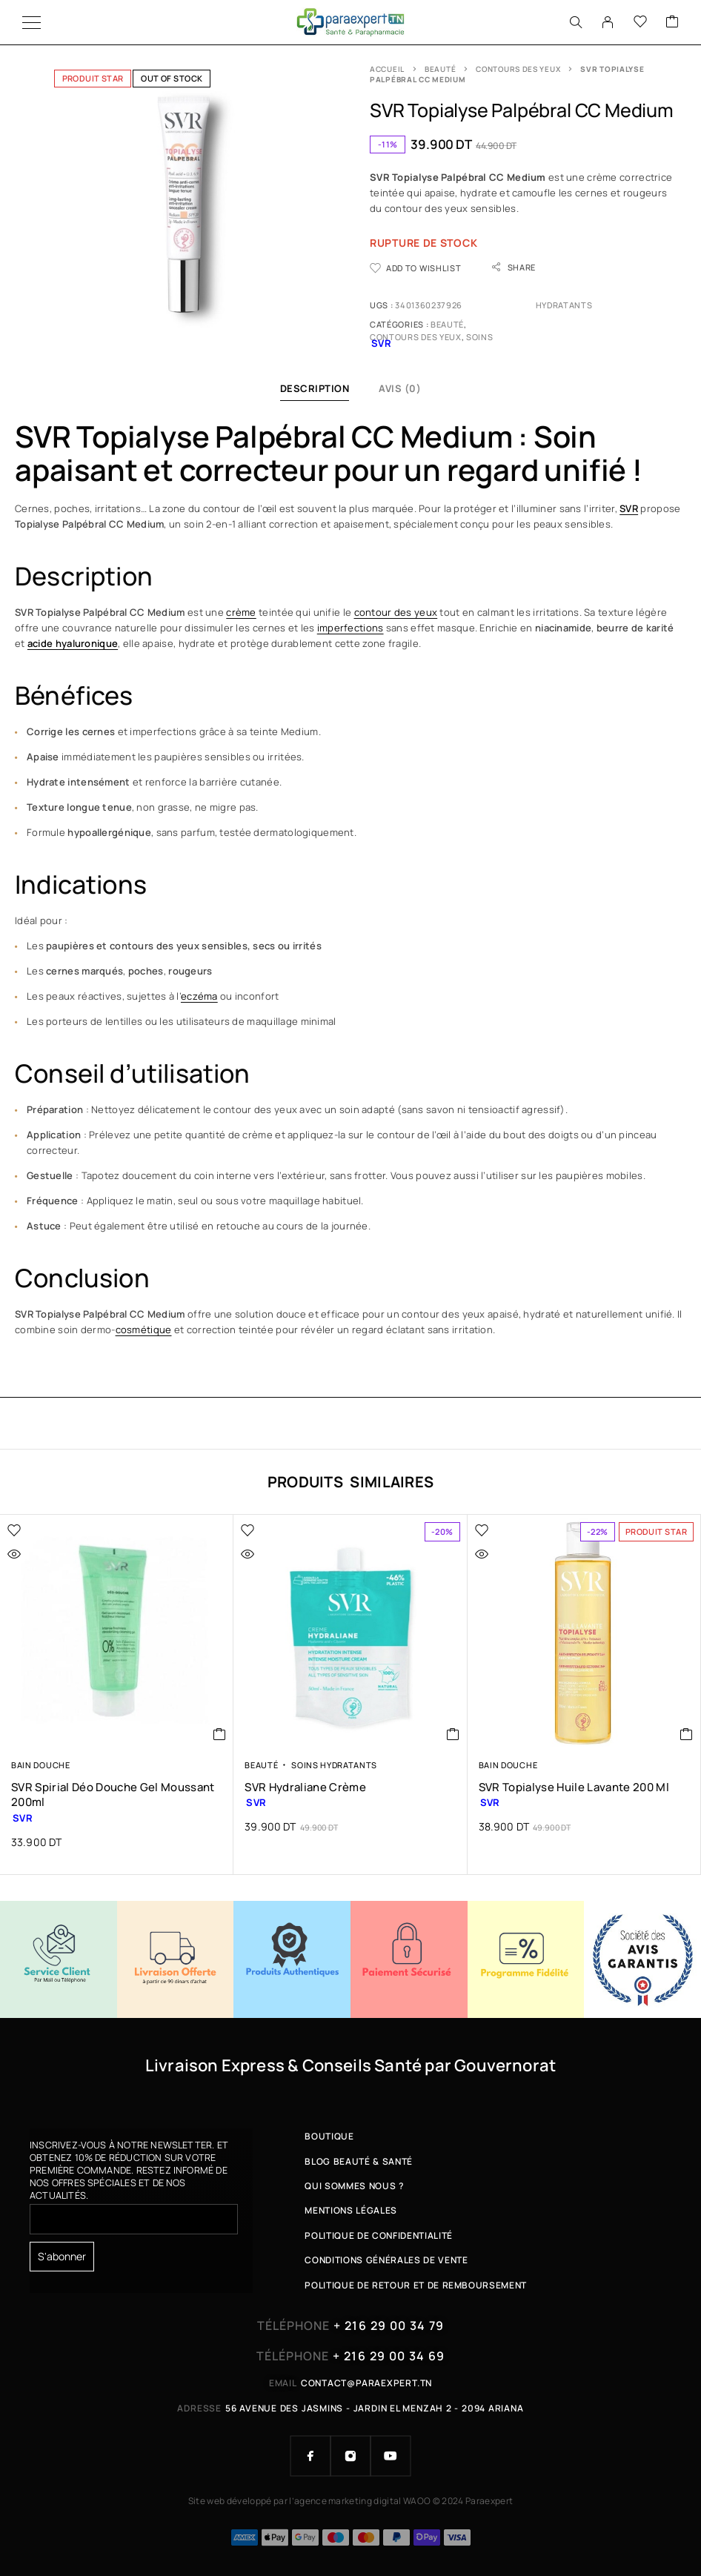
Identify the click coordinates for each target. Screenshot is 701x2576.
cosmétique (144, 1329)
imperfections (350, 627)
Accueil (387, 69)
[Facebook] (310, 2456)
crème (241, 612)
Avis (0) (400, 388)
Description (315, 388)
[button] (219, 1734)
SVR (628, 508)
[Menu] (31, 22)
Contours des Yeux (518, 69)
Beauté (440, 69)
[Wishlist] (640, 22)
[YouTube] (391, 2456)
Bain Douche (40, 1764)
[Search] (575, 22)
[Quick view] (45, 1554)
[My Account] (607, 22)
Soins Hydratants (334, 1764)
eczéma (199, 996)
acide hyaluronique (72, 643)
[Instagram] (350, 2456)
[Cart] (672, 22)
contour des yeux (396, 612)
